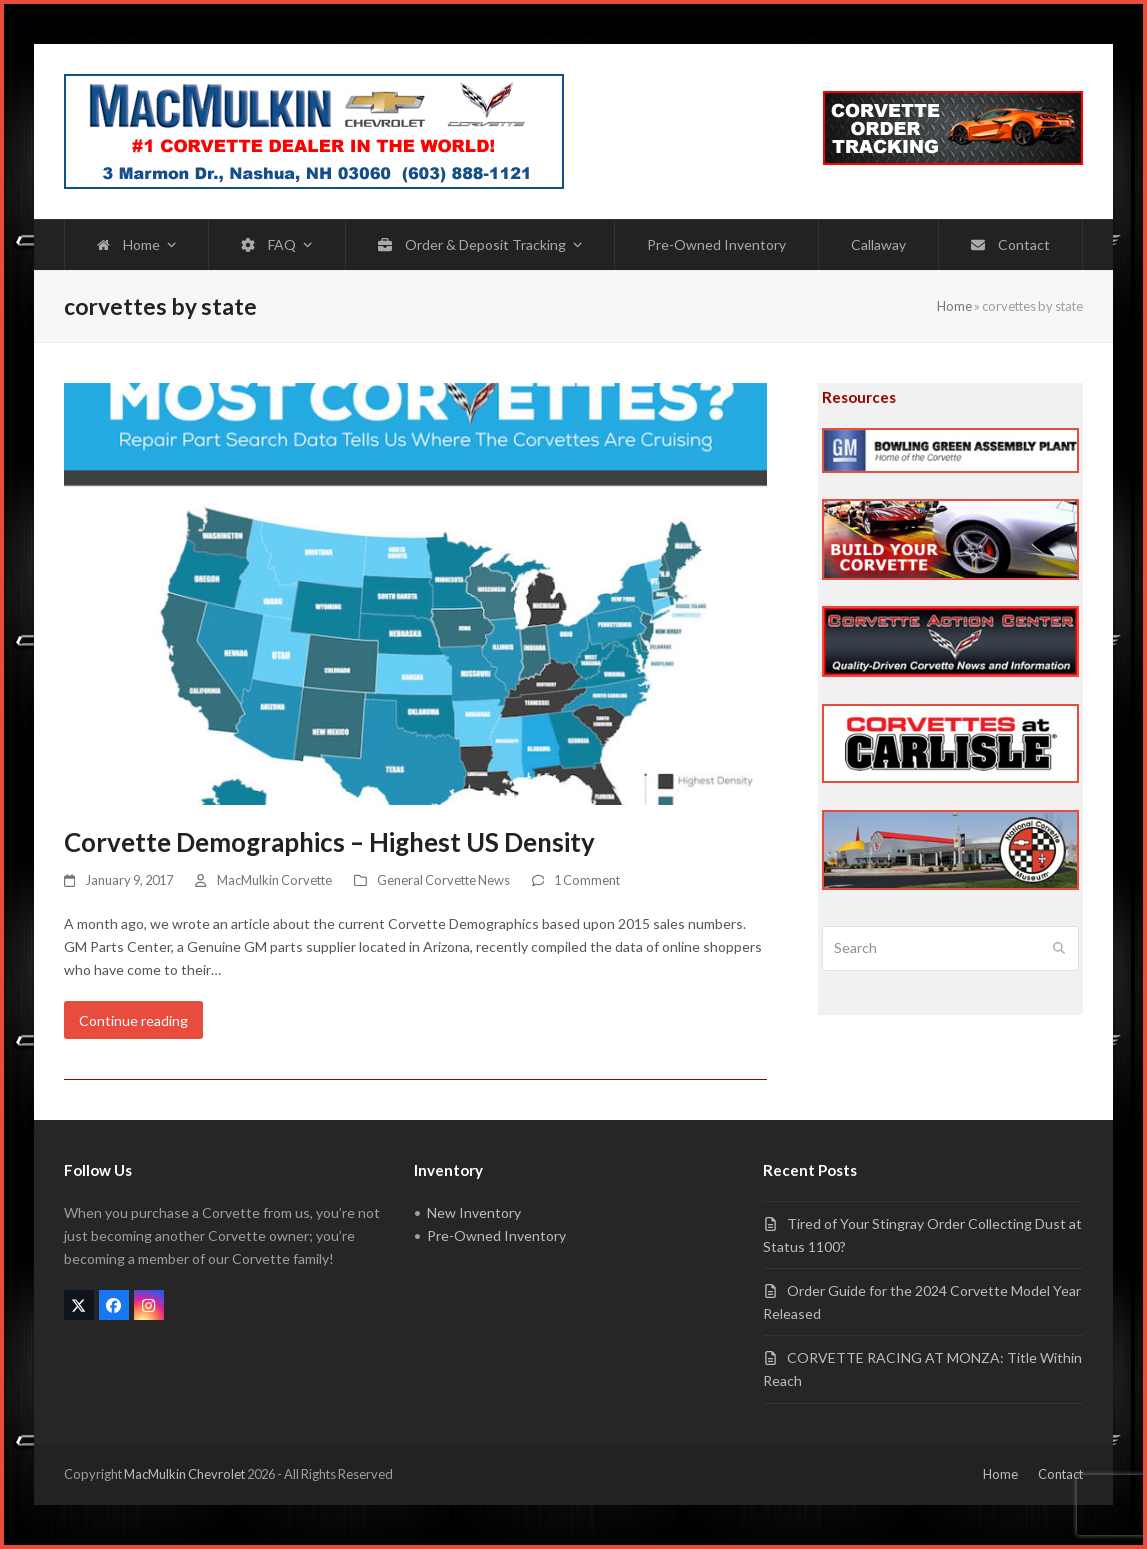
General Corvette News (443, 880)
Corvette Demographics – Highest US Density (329, 842)
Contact (1060, 1474)
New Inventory (474, 1212)
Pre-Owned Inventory (496, 1235)
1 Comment (587, 880)
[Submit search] (1059, 949)
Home (954, 306)
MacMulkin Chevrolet (184, 1474)
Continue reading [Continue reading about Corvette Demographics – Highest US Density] (133, 1020)
